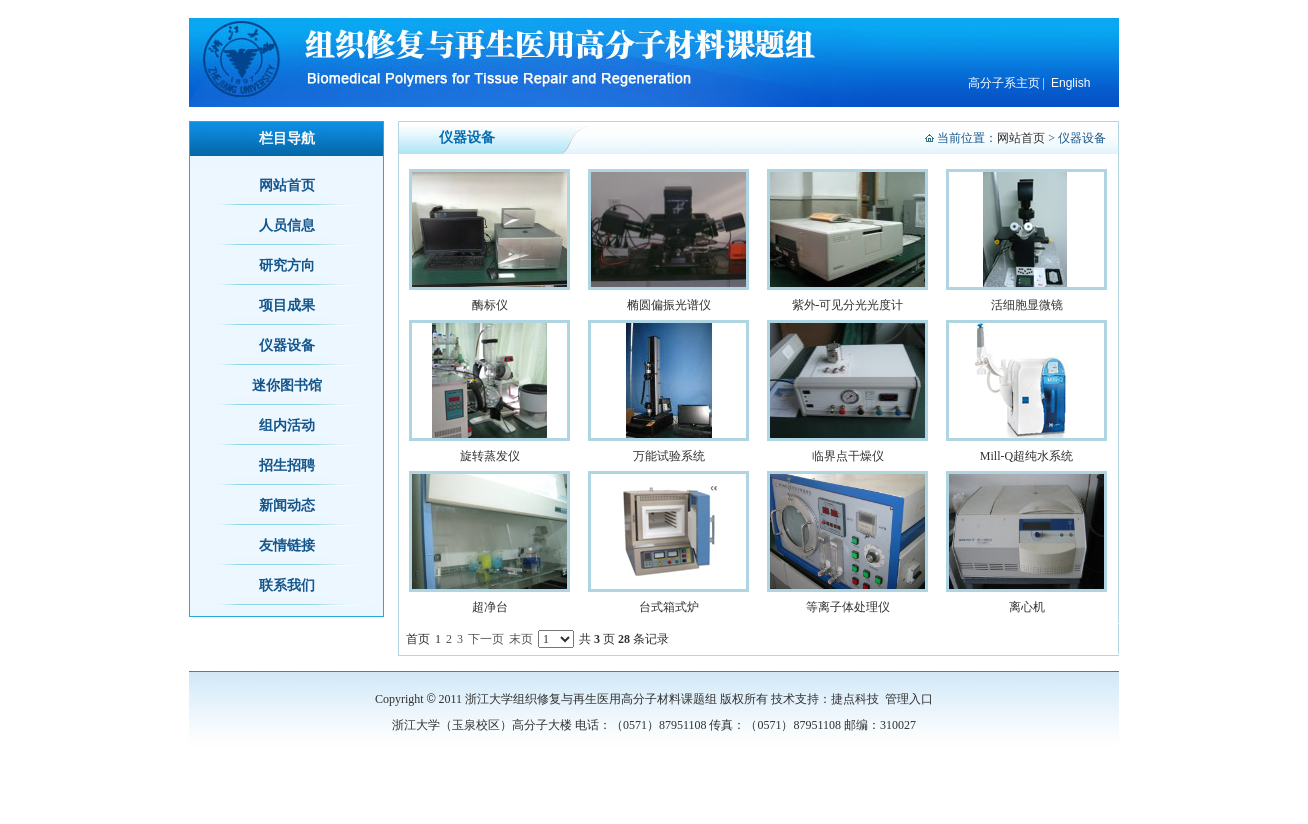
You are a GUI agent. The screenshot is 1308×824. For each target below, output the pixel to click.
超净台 (490, 607)
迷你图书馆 (287, 385)
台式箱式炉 (669, 607)
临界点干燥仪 (848, 456)
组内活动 (287, 425)
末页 (521, 639)
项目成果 (287, 305)
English (1070, 83)
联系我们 (287, 585)
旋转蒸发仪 (490, 456)
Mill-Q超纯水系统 (1026, 456)
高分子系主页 (1004, 83)
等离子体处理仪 (848, 607)
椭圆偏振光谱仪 (669, 305)
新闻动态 (287, 505)
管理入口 (909, 699)
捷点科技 (855, 699)
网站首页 (1021, 138)
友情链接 (287, 545)
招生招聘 (287, 465)
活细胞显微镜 (1027, 305)
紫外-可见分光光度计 (848, 305)
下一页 (486, 639)
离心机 (1027, 607)
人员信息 (287, 225)
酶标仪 (490, 305)
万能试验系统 (669, 456)
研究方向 (287, 265)
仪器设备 (287, 345)
